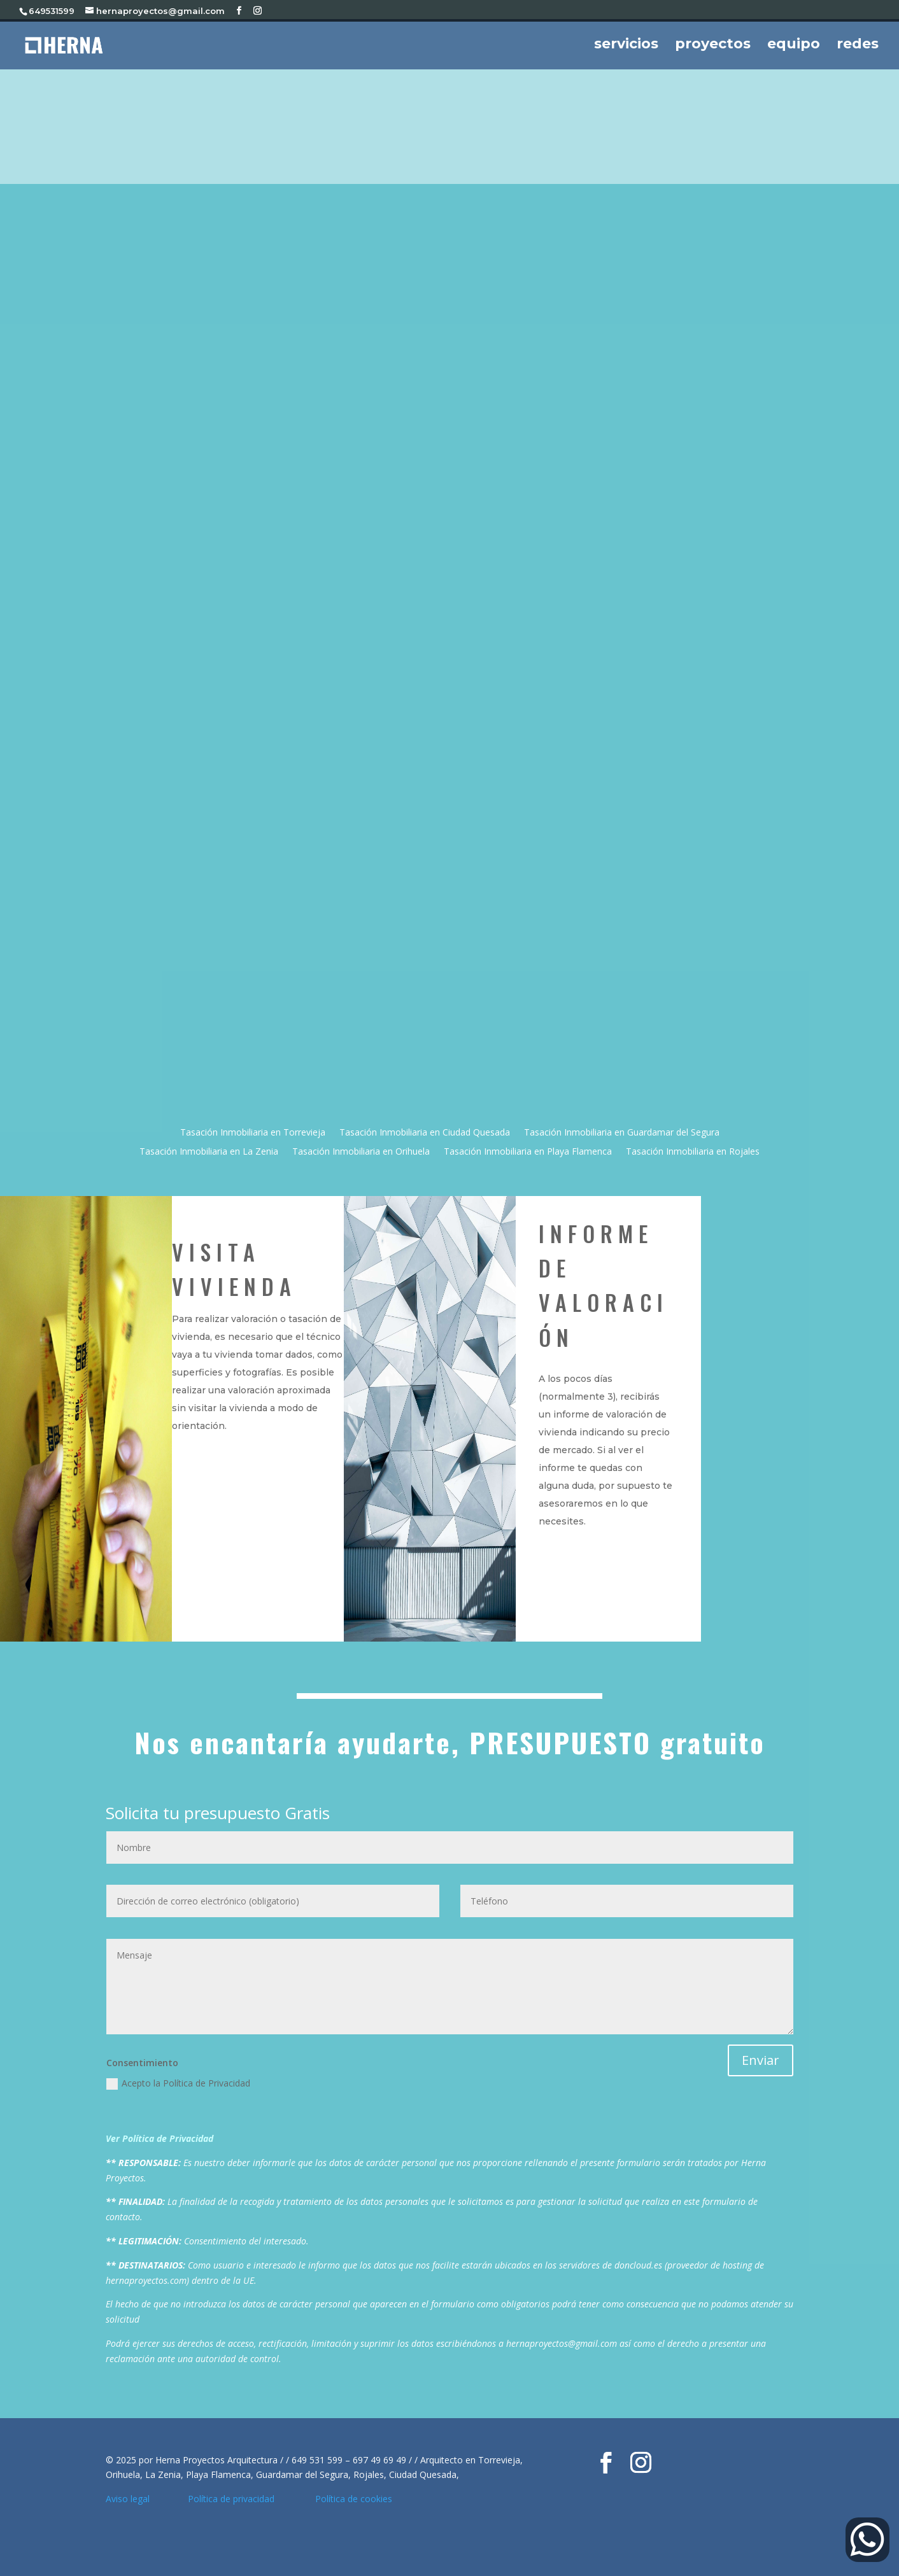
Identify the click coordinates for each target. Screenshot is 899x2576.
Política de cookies (353, 2499)
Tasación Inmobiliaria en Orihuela (361, 1152)
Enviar (760, 2060)
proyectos (713, 46)
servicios (626, 46)
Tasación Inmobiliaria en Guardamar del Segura (621, 1133)
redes (858, 46)
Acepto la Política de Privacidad (178, 2083)
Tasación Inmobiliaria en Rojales (693, 1152)
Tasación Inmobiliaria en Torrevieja (252, 1133)
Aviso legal (129, 2499)
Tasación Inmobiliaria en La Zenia (208, 1152)
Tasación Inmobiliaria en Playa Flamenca (528, 1152)
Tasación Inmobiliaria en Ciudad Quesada (424, 1133)
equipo (793, 46)
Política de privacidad (235, 2499)
